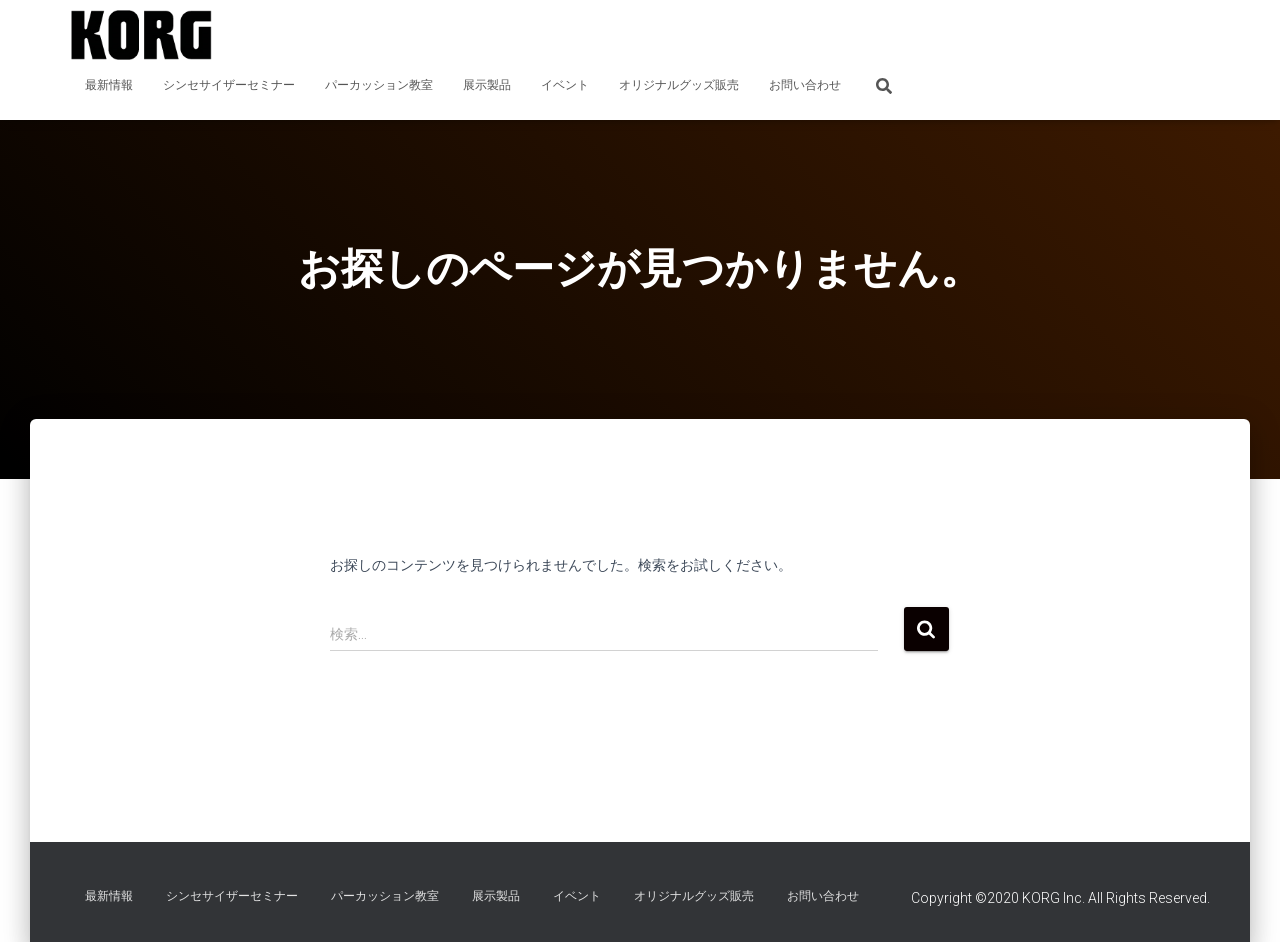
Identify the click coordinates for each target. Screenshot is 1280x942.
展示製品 (487, 85)
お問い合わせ (805, 85)
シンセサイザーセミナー (229, 85)
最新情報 (109, 85)
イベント (565, 85)
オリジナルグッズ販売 (679, 85)
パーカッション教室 (379, 85)
